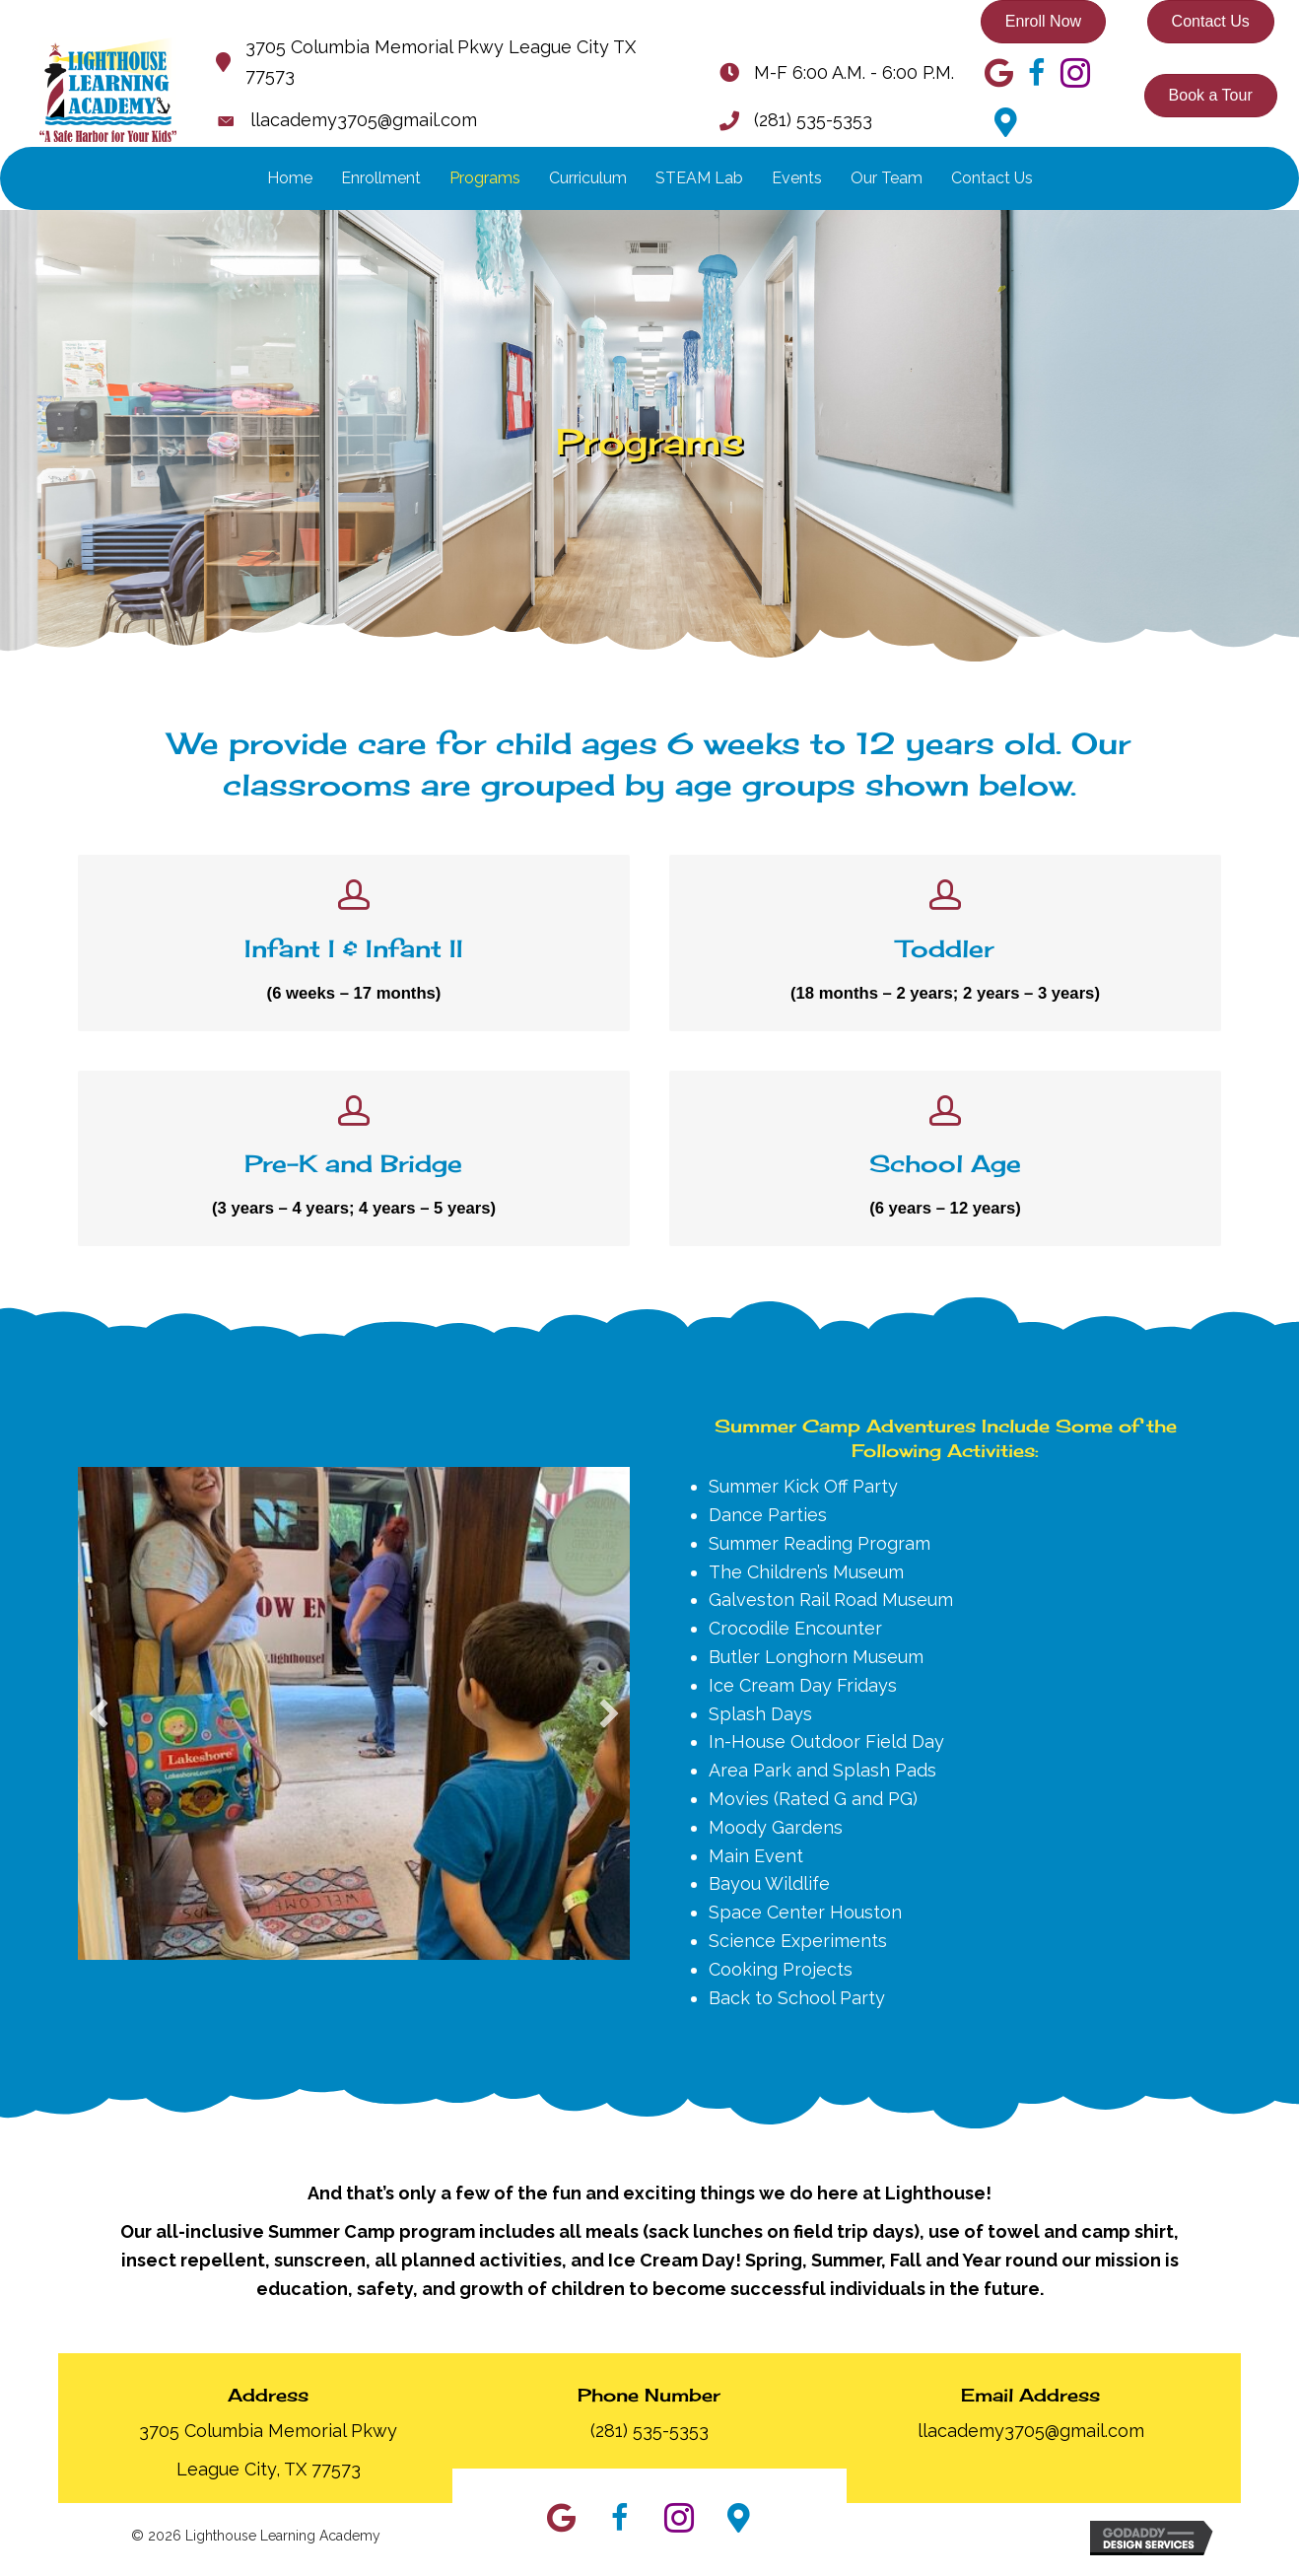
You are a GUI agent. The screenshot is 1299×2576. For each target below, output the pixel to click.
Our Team (887, 178)
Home (289, 178)
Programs (484, 178)
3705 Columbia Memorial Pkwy (268, 2436)
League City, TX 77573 (268, 2474)
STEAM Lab (699, 178)
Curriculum (588, 178)
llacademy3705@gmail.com (363, 119)
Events (797, 178)
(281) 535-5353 (813, 119)
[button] (98, 1719)
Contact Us (992, 178)
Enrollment (381, 178)
